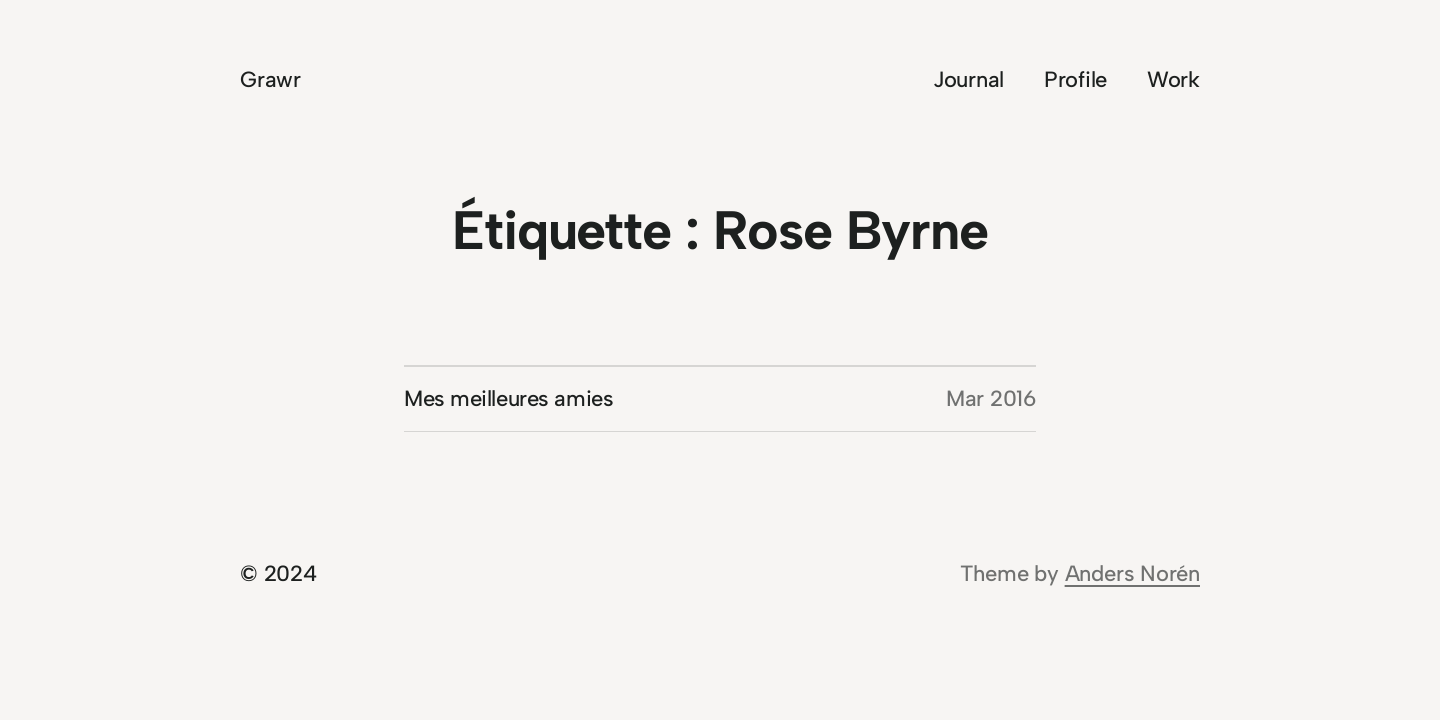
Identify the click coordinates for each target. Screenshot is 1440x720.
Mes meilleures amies (508, 398)
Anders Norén (1132, 573)
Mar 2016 (991, 398)
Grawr (270, 79)
